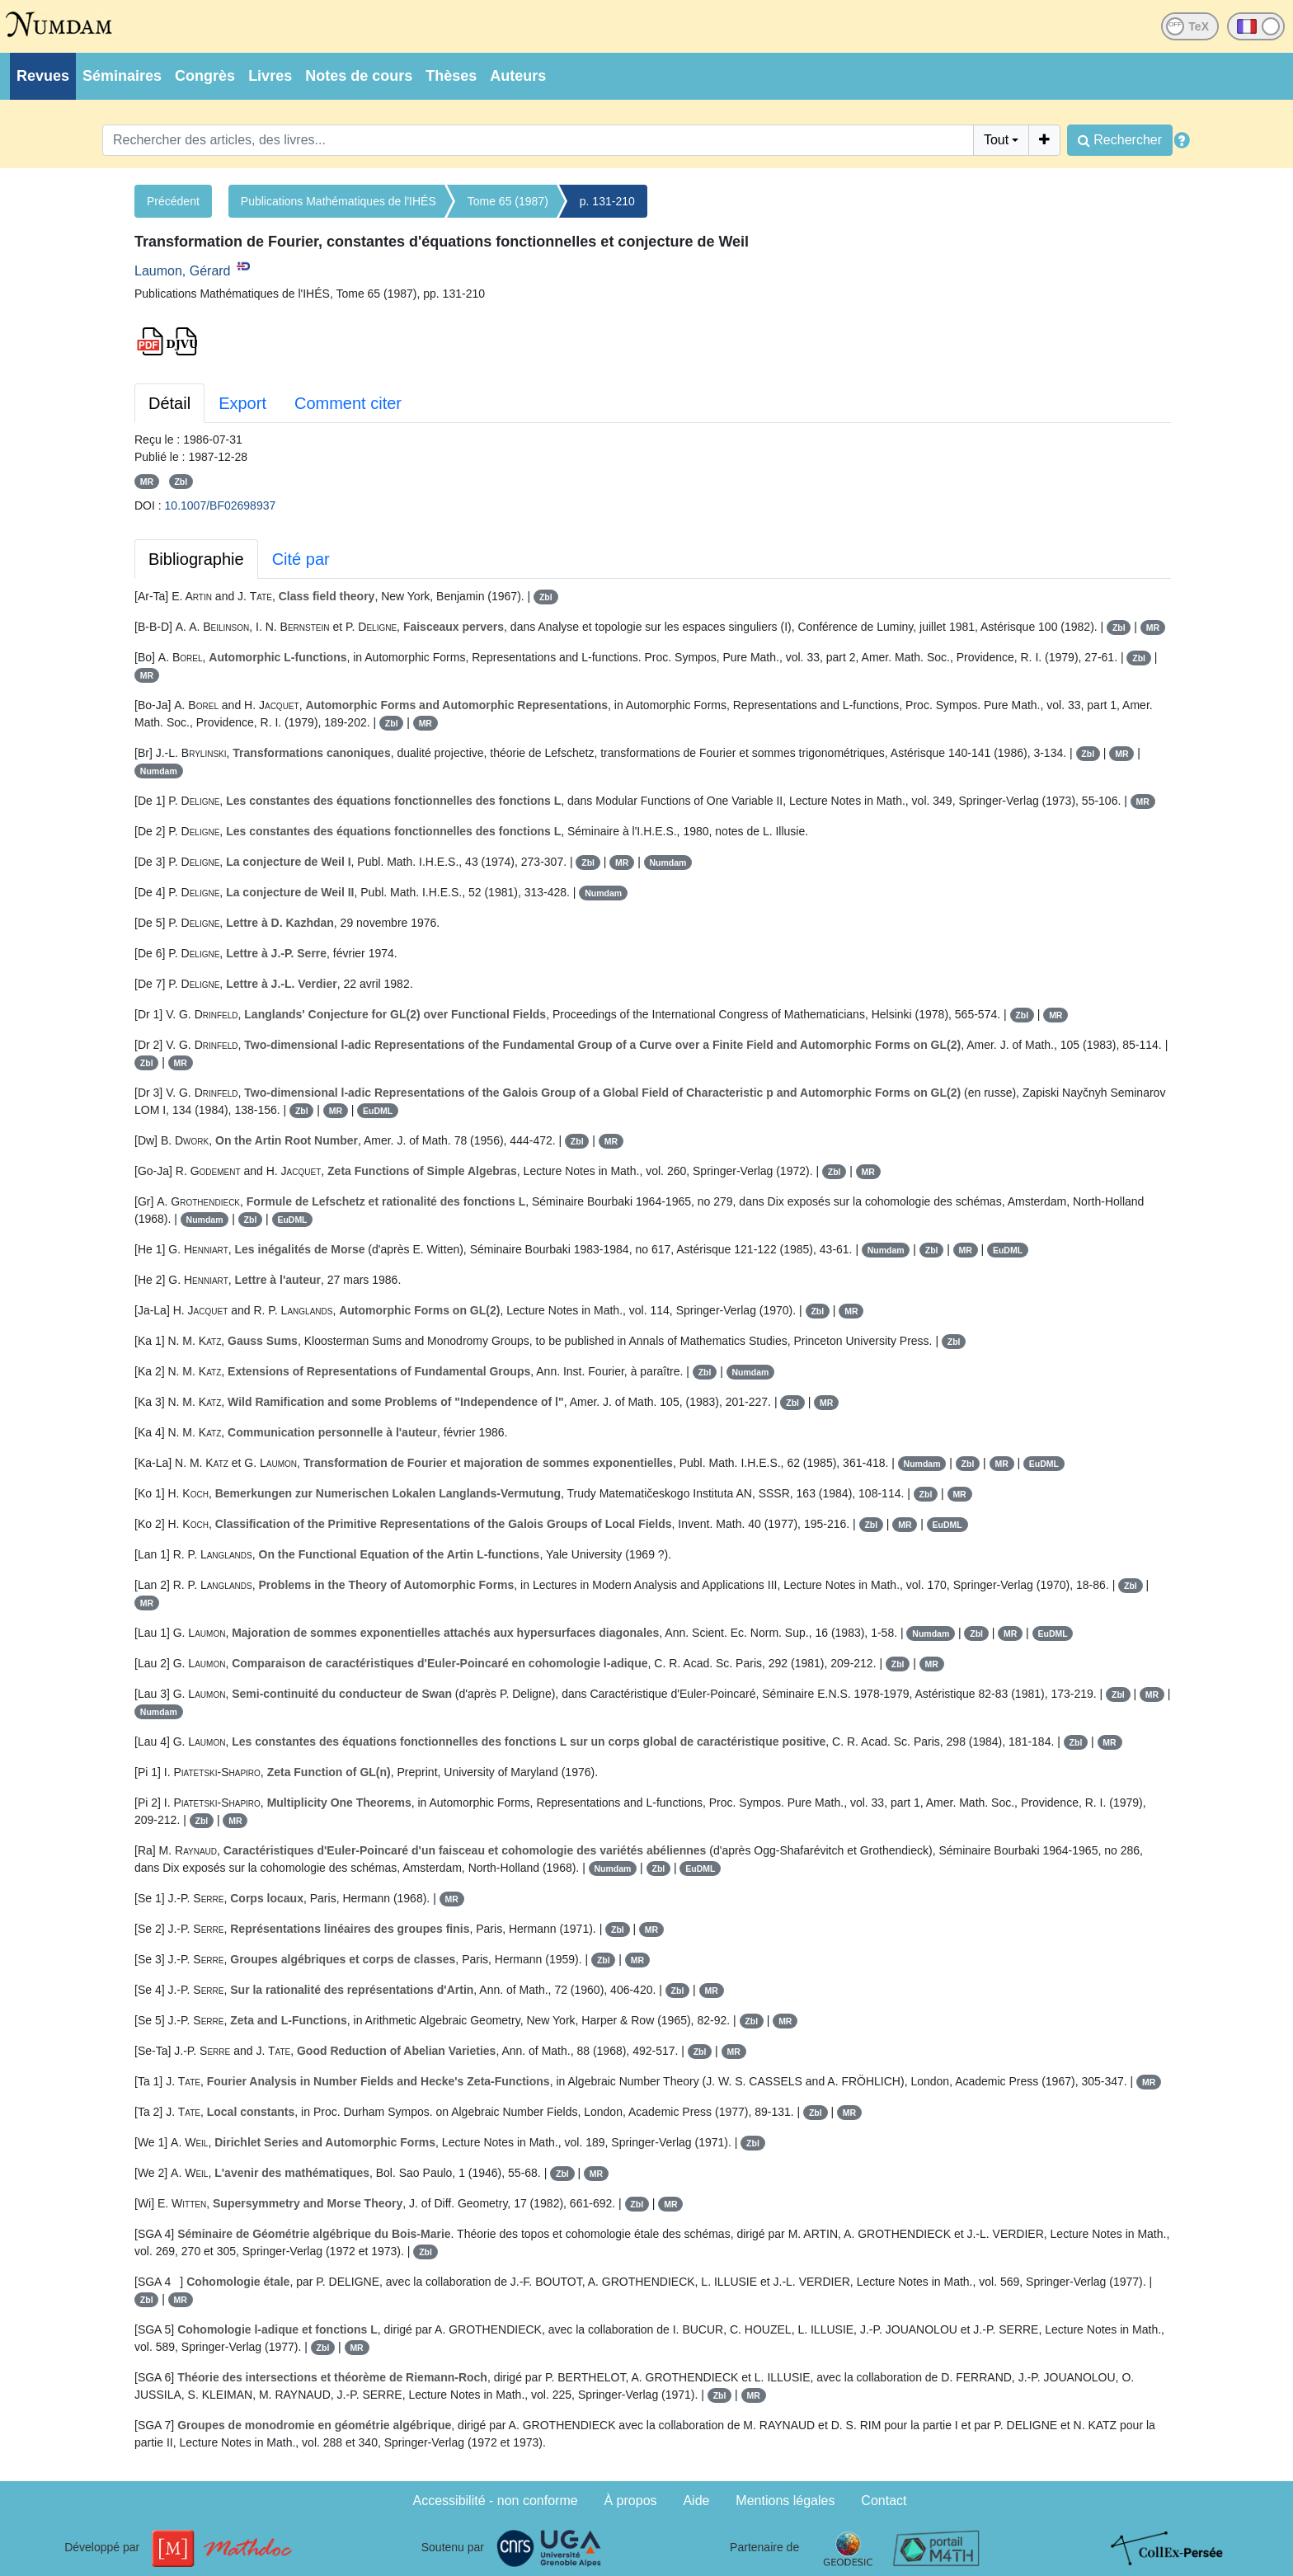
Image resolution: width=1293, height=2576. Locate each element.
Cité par (301, 559)
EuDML (378, 1111)
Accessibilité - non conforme (495, 2501)
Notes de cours (358, 76)
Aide (696, 2501)
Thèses (451, 76)
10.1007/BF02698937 (220, 505)
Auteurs (518, 76)
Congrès (205, 76)
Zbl (180, 482)
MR (146, 482)
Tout (996, 140)
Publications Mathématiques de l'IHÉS (338, 201)
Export (242, 403)
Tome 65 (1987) (508, 201)
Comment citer (348, 403)
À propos (630, 2501)
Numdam (158, 771)
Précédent (173, 201)
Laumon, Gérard (182, 271)
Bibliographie (196, 559)
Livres (270, 76)
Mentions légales (785, 2501)
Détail (169, 403)
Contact (883, 2501)
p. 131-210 (607, 201)
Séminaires (122, 76)
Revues (42, 76)
